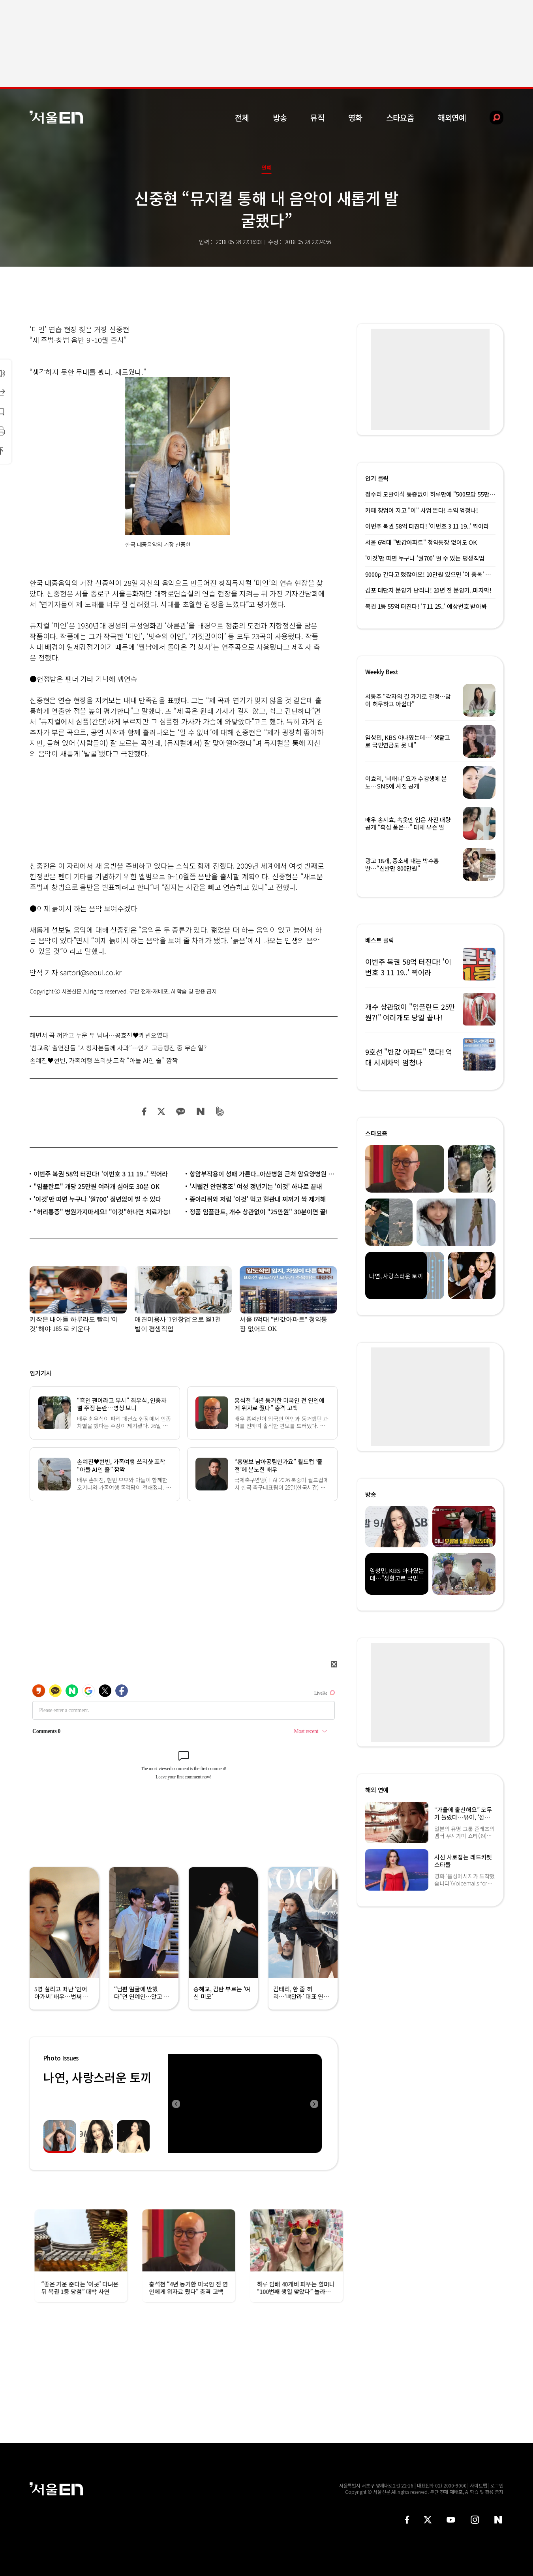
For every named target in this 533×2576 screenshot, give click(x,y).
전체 (242, 117)
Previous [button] (176, 2103)
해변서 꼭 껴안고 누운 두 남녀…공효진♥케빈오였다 (99, 1035)
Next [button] (314, 2103)
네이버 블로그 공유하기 (200, 1111)
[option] (245, 2103)
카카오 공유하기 (180, 1111)
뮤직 (317, 117)
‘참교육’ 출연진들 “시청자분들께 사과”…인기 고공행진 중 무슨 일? (118, 1047)
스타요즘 (400, 117)
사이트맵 (478, 2485)
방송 (280, 117)
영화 (355, 117)
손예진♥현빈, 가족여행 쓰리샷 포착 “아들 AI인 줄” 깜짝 (104, 1060)
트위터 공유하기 (161, 1111)
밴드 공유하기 (220, 1111)
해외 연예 (376, 1790)
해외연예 (452, 117)
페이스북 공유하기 (144, 1111)
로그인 (496, 2485)
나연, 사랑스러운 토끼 (97, 2077)
